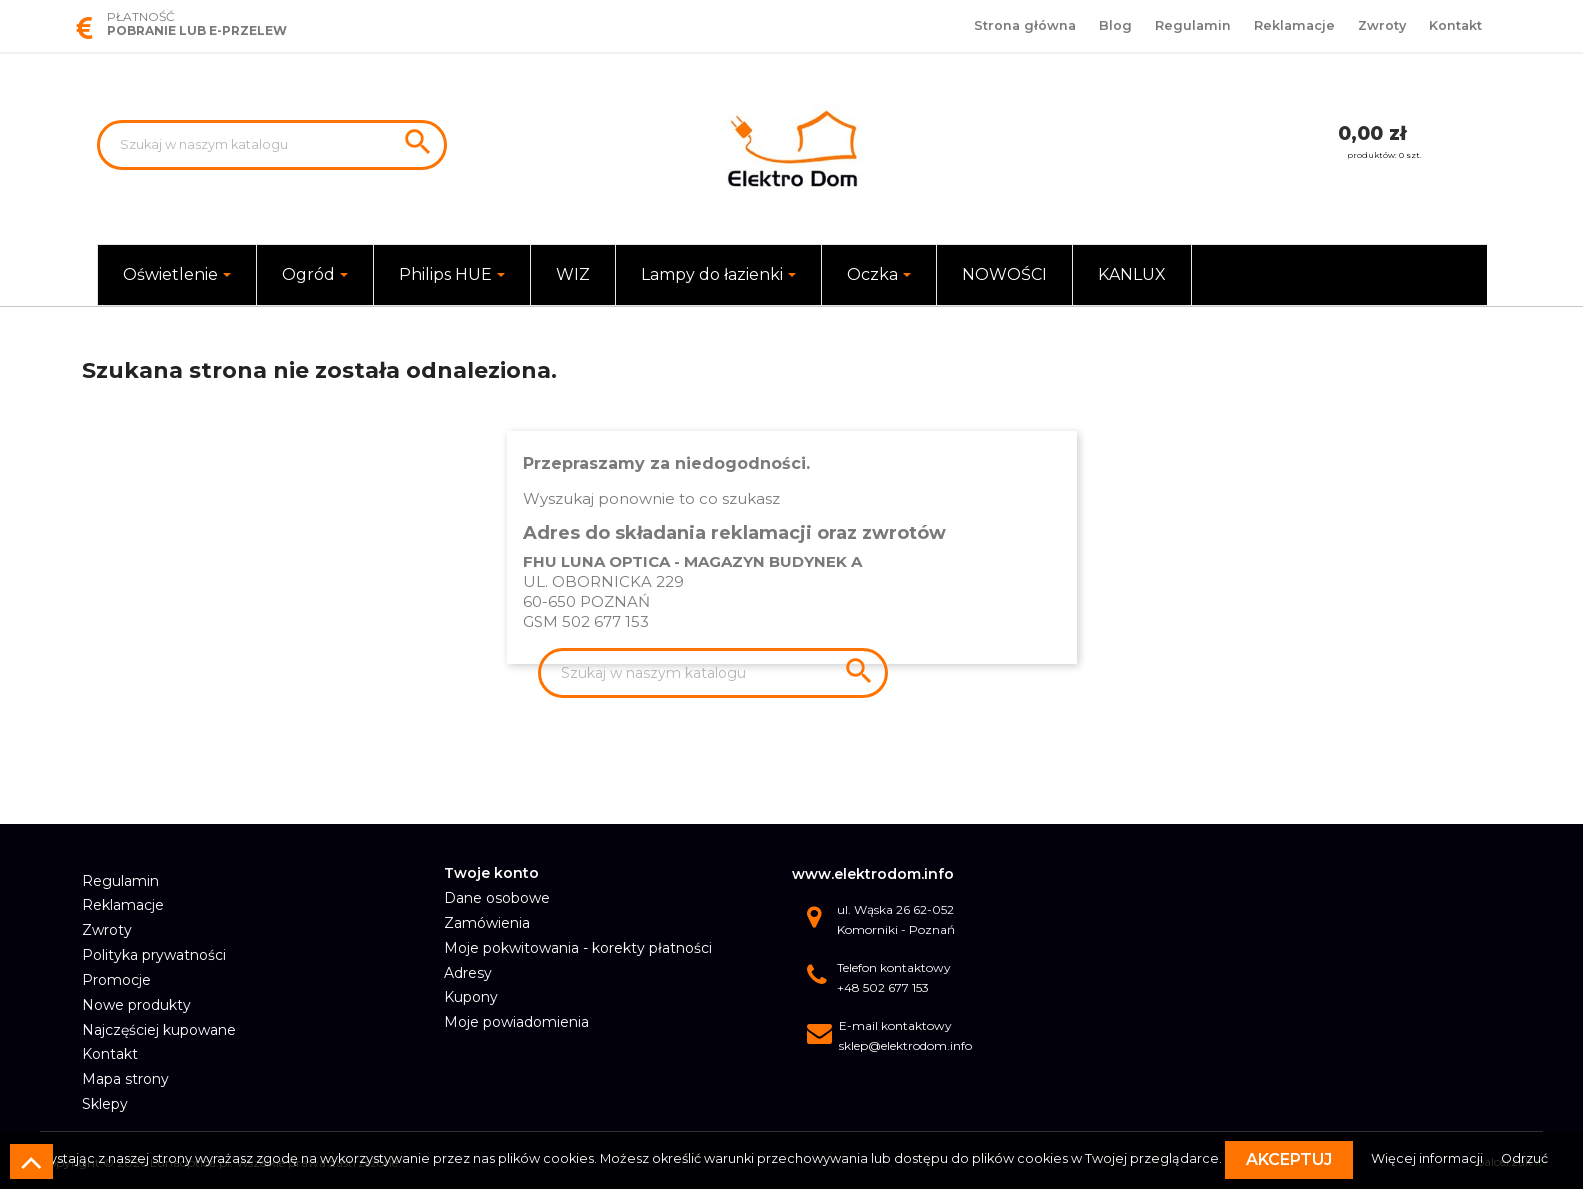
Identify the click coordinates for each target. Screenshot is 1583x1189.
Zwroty (1382, 25)
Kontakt (1455, 25)
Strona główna (1025, 25)
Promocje (116, 980)
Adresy (468, 973)
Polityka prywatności (154, 955)
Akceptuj (1289, 1159)
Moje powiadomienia (516, 1022)
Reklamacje (1294, 25)
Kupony (471, 997)
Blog (1115, 25)
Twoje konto (491, 873)
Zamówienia (487, 923)
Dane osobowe (497, 898)
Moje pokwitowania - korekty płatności (578, 948)
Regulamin (1193, 25)
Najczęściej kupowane (159, 1030)
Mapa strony (125, 1079)
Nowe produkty (136, 1005)
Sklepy (105, 1104)
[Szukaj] (272, 145)
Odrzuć (1524, 1158)
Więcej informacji (1428, 1158)
